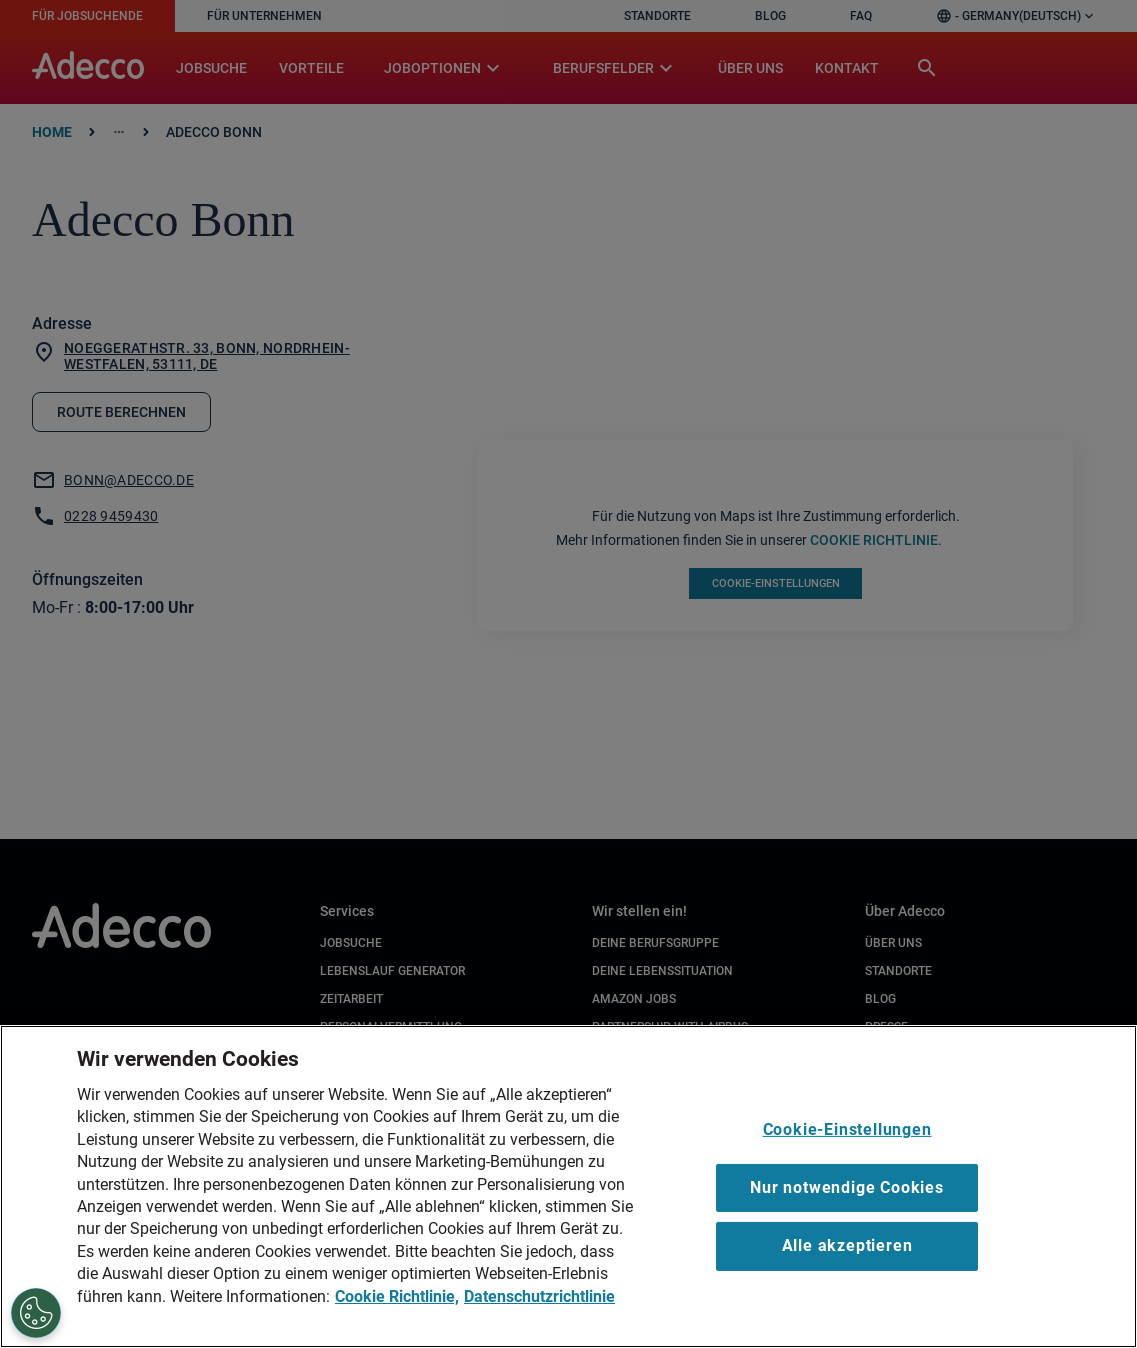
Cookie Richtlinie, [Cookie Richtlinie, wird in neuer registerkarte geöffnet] (397, 1296)
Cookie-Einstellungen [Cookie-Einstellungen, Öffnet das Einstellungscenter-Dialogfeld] (847, 1129)
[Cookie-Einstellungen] (36, 1313)
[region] (568, 1186)
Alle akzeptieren (847, 1245)
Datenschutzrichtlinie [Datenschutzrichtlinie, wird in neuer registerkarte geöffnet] (539, 1296)
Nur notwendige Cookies (847, 1187)
